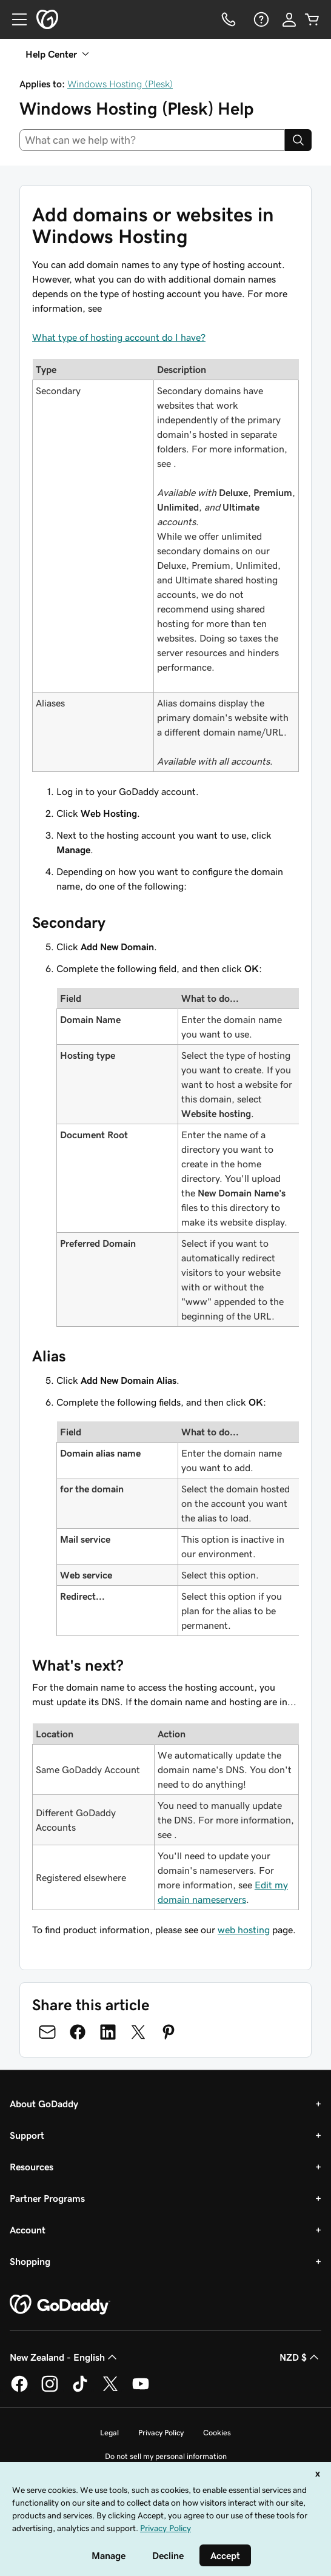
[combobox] (152, 140)
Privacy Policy (161, 2433)
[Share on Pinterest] (168, 2032)
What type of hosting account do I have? (119, 337)
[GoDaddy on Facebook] (19, 2390)
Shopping (30, 2261)
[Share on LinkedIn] (108, 2032)
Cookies (217, 2433)
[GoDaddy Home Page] (60, 2305)
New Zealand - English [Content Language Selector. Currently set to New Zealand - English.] (64, 2357)
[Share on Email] (47, 2032)
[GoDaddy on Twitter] (110, 2390)
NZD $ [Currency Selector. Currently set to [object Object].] (300, 2357)
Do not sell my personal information (166, 2456)
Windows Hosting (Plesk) (120, 84)
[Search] (298, 140)
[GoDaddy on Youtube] (140, 2390)
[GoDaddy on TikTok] (80, 2390)
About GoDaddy (44, 2103)
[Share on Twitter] (138, 2032)
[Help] (260, 19)
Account (27, 2230)
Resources (31, 2167)
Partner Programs (47, 2198)
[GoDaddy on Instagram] (49, 2390)
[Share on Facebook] (77, 2032)
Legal (109, 2433)
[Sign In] (289, 19)
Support (27, 2135)
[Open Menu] (14, 19)
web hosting (244, 1929)
